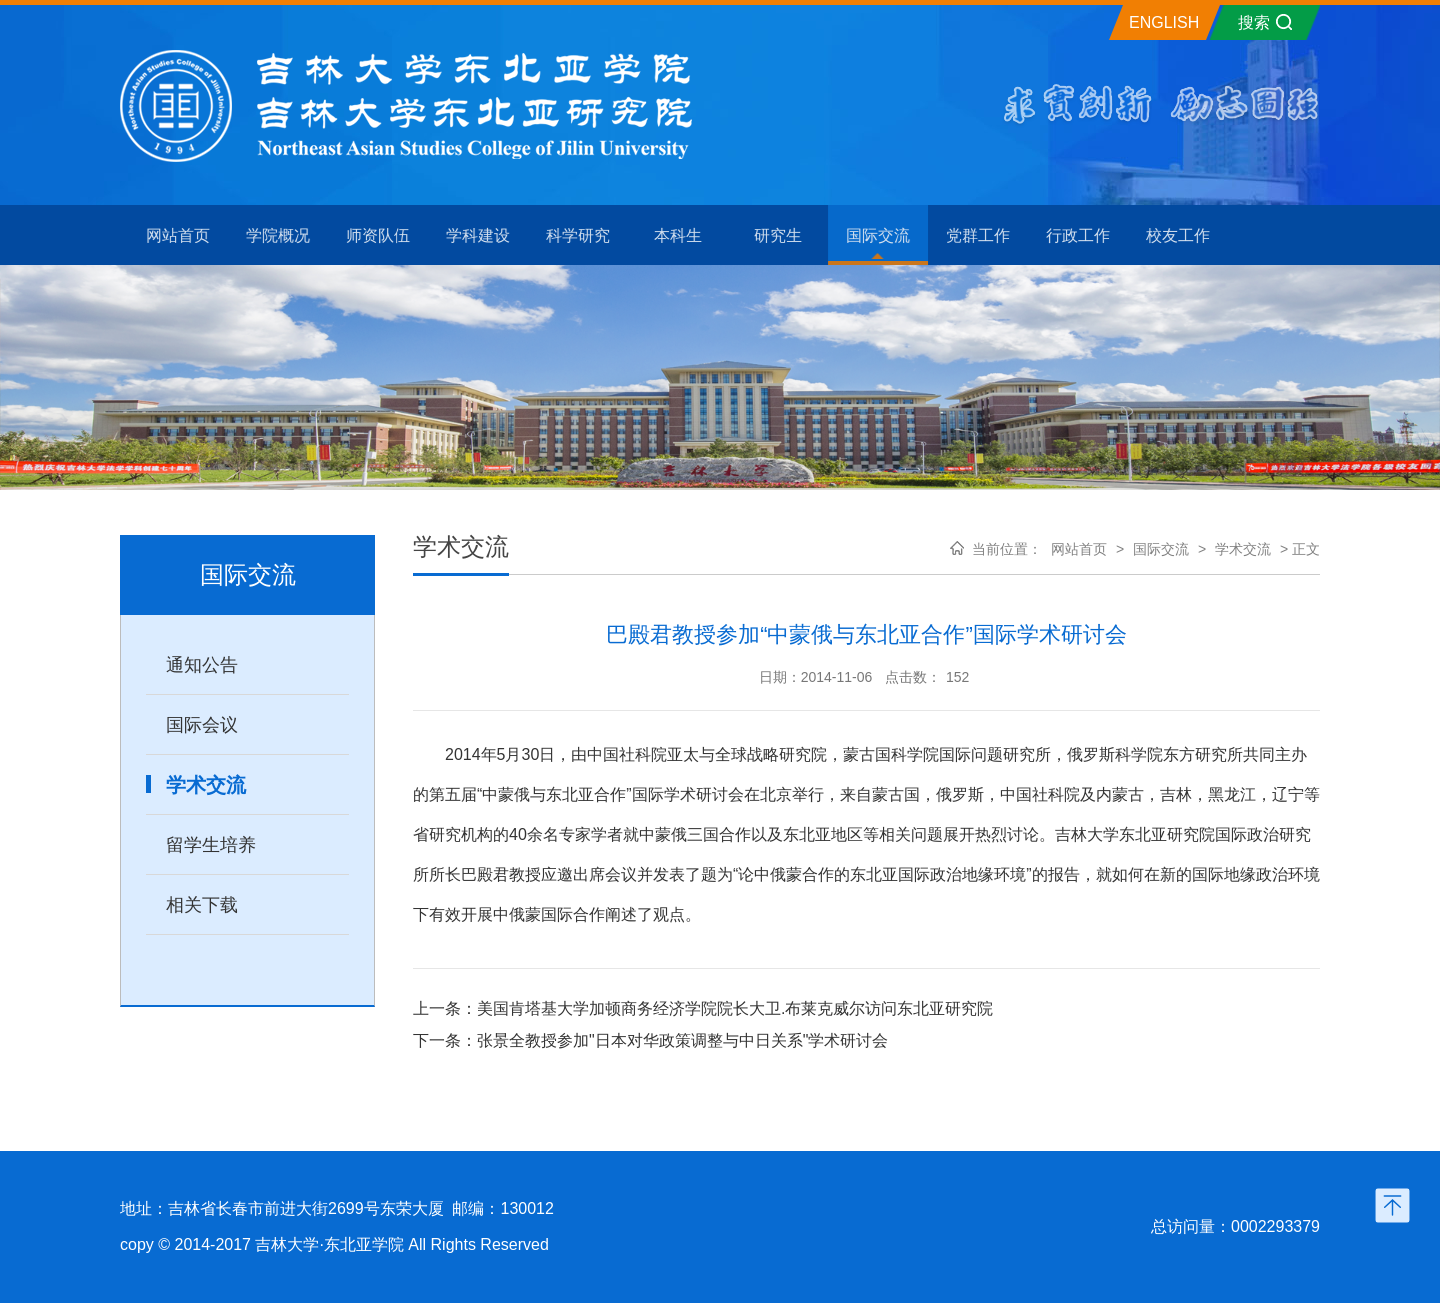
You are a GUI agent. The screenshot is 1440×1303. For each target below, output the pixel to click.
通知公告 (202, 665)
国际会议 (202, 725)
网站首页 (1079, 549)
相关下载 (202, 905)
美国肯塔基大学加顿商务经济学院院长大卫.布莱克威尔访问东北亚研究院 (735, 1008)
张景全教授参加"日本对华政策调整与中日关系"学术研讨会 (682, 1040)
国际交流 (1161, 549)
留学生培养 (211, 845)
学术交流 (206, 785)
